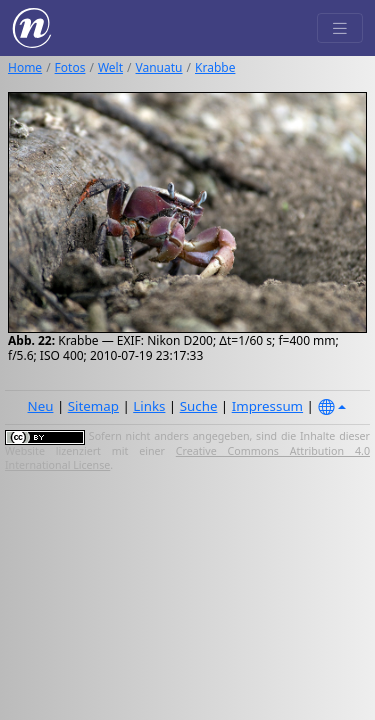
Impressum (267, 406)
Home (25, 67)
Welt (110, 67)
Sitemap (93, 406)
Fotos (70, 67)
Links (149, 406)
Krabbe (215, 67)
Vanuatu (159, 67)
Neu (41, 406)
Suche (199, 406)
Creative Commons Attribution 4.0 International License (187, 458)
